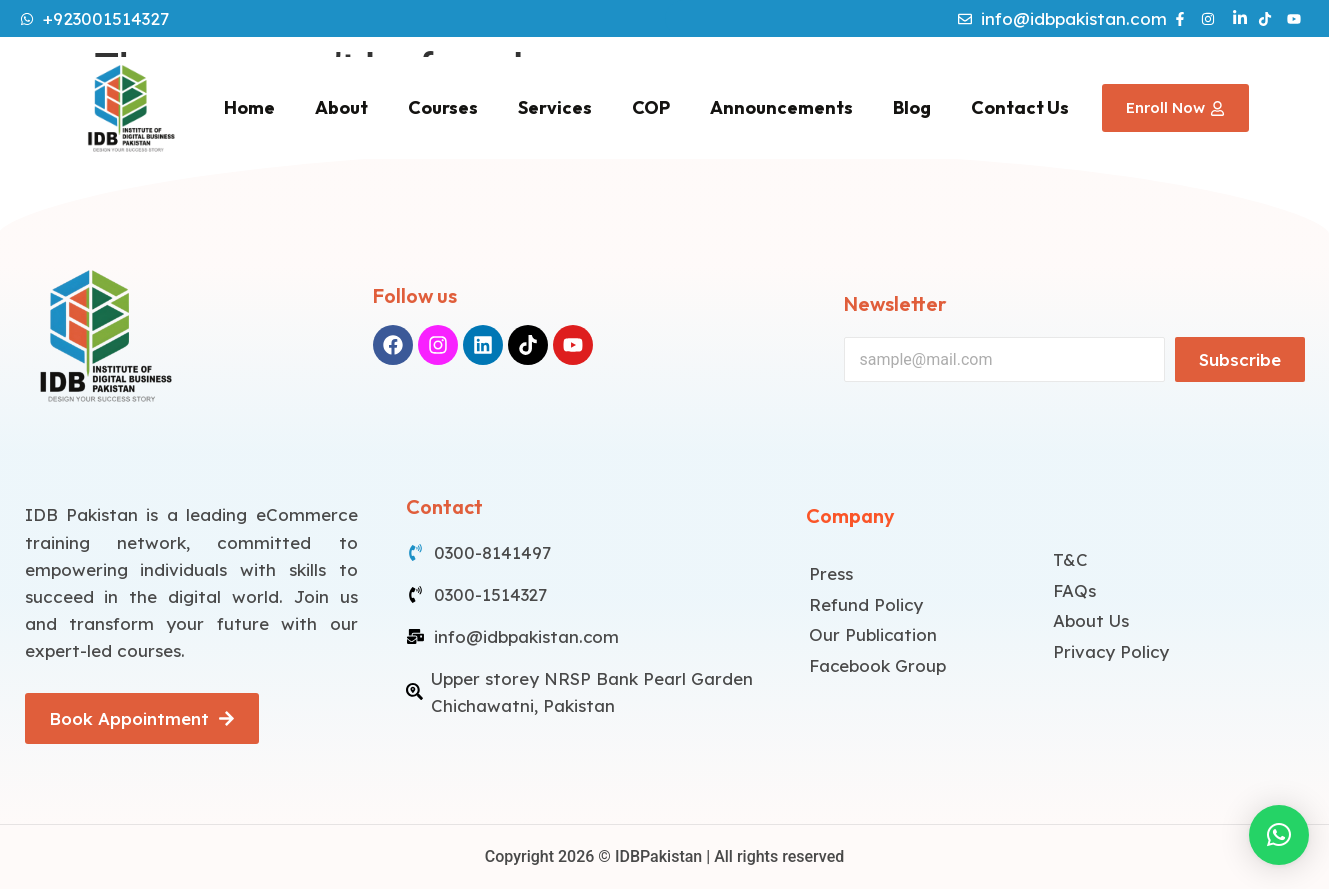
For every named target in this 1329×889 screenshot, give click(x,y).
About (341, 107)
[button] (1279, 835)
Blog (912, 107)
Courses (443, 107)
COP (651, 107)
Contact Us (1020, 107)
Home (249, 107)
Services (555, 107)
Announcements (781, 107)
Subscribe (1240, 359)
